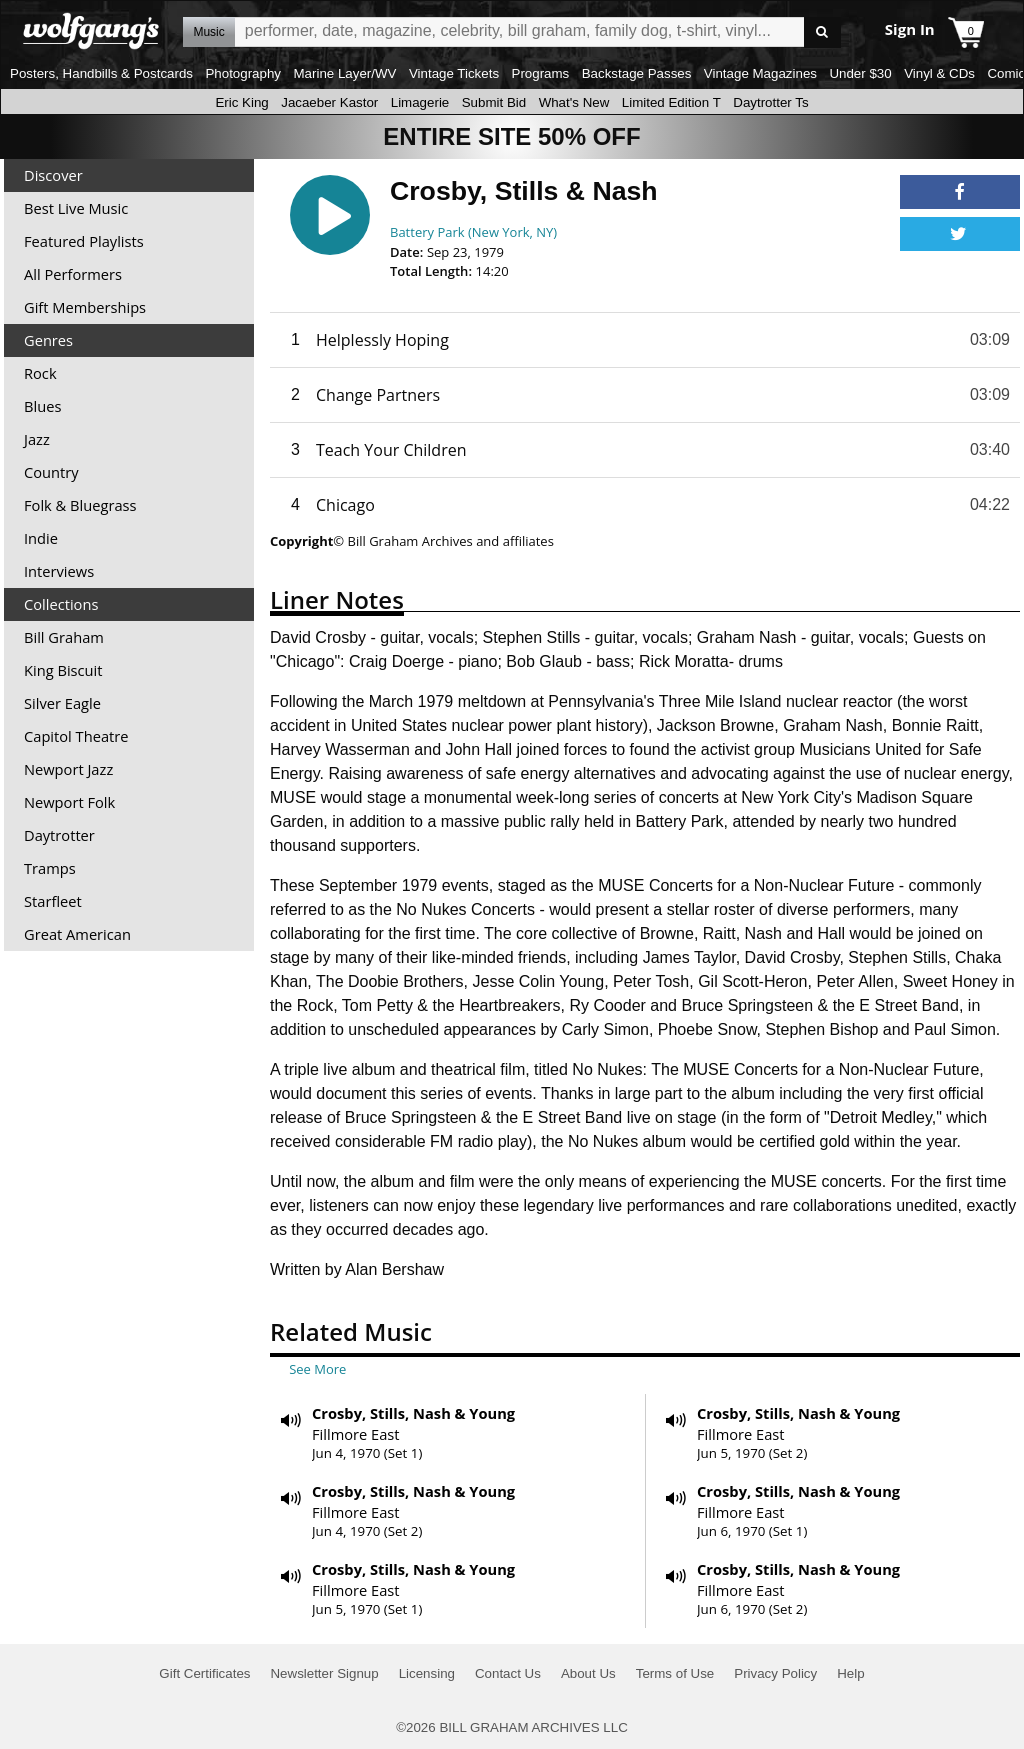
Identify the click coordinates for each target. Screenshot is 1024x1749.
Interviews (59, 571)
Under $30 (860, 73)
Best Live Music (76, 208)
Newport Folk (69, 802)
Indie (41, 538)
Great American (77, 934)
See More (317, 1369)
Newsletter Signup (324, 1673)
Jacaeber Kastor (329, 102)
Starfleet (53, 901)
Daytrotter (59, 835)
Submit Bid (494, 102)
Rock (40, 373)
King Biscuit (63, 670)
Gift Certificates (204, 1673)
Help (850, 1673)
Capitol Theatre (76, 736)
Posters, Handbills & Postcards (101, 73)
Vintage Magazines (760, 73)
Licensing (427, 1673)
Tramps (50, 868)
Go (822, 32)
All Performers (73, 274)
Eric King (241, 102)
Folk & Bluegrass (80, 505)
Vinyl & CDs (939, 73)
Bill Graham (64, 637)
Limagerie (420, 102)
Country (51, 472)
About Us (588, 1673)
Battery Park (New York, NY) (473, 232)
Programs (541, 73)
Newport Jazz (68, 769)
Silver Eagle (62, 703)
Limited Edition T (671, 102)
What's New (574, 102)
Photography (243, 73)
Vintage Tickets (454, 73)
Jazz (37, 439)
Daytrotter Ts (770, 102)
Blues (42, 406)
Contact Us (508, 1673)
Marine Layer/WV (344, 73)
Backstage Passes (637, 73)
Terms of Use (675, 1673)
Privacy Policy (775, 1673)
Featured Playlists (84, 241)
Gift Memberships (85, 307)
